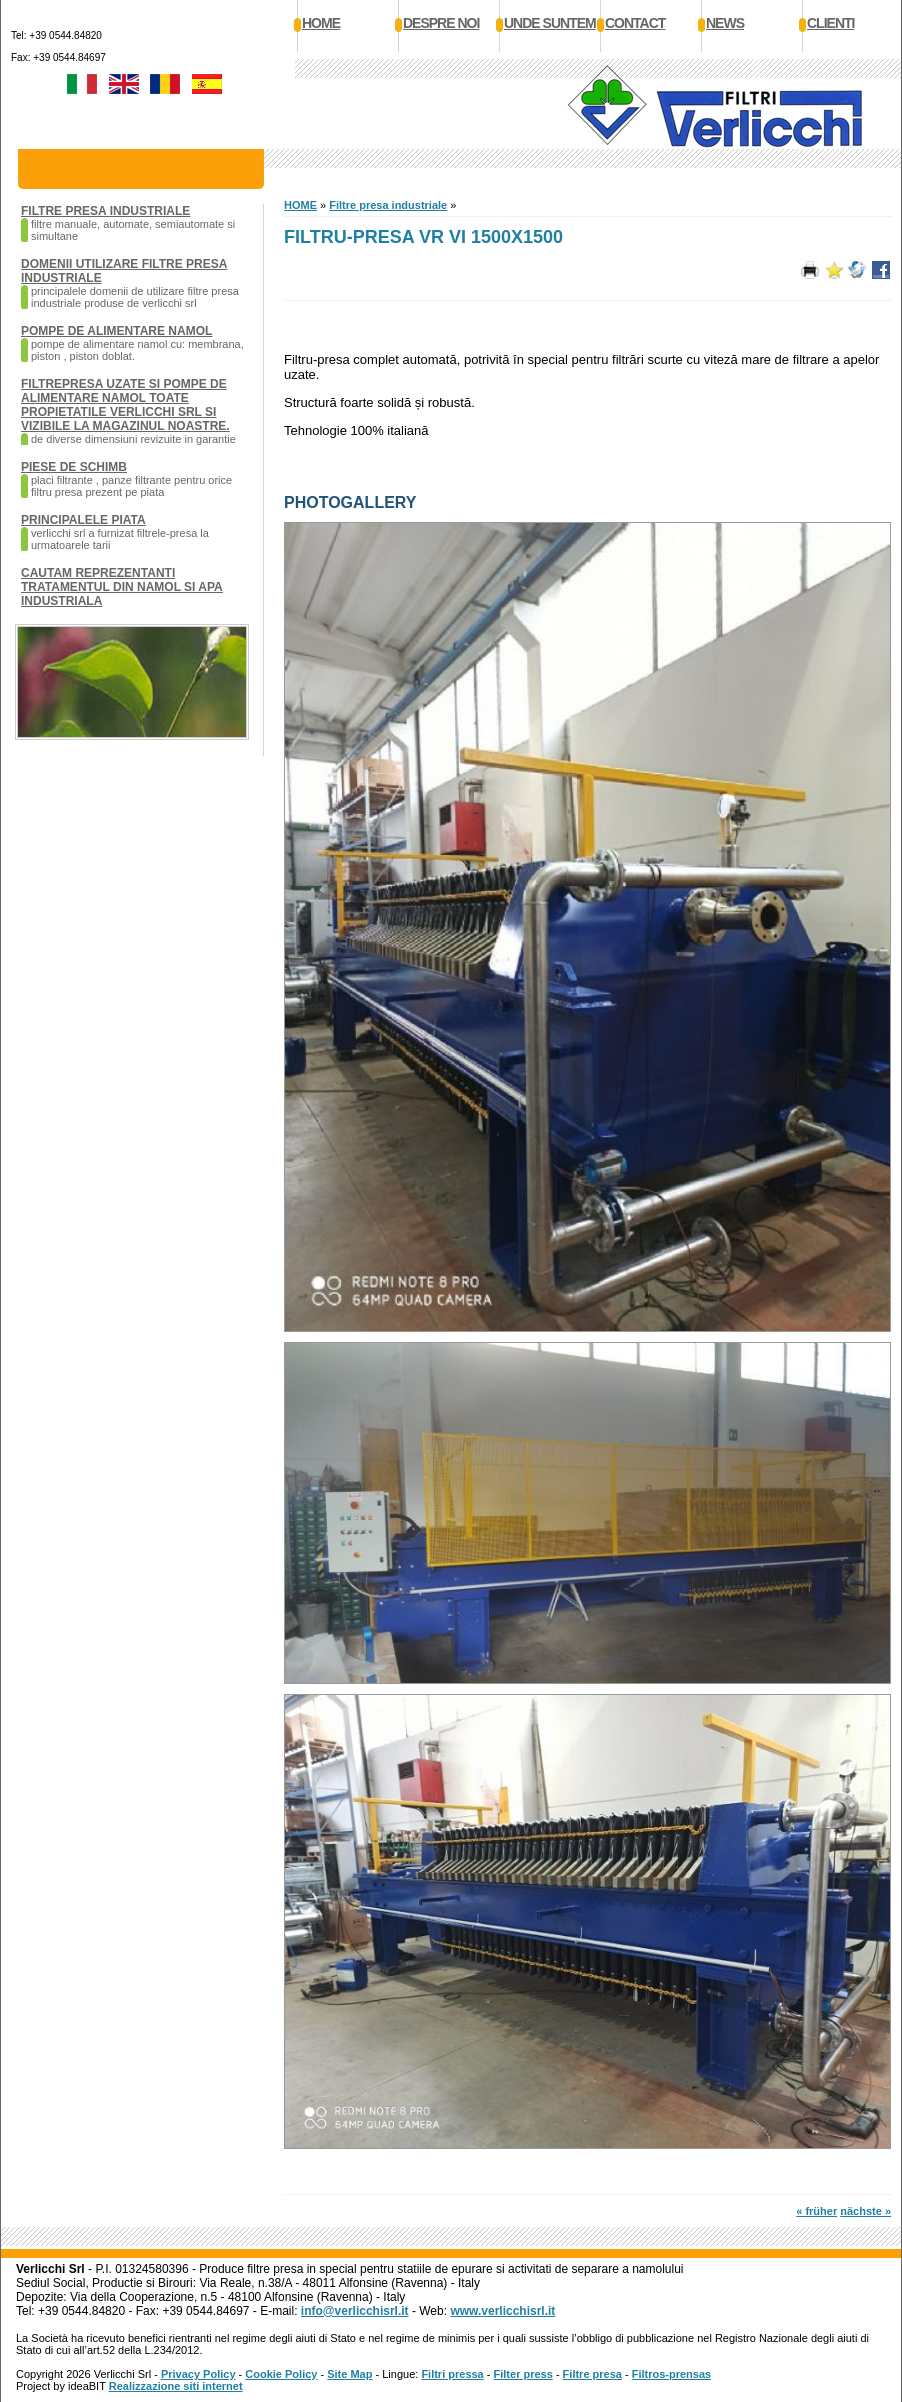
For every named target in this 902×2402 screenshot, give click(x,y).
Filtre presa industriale (105, 211)
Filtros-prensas (671, 2374)
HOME (300, 205)
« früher (816, 2211)
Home (321, 23)
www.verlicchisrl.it (502, 2311)
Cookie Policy (281, 2374)
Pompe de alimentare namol (116, 331)
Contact (635, 23)
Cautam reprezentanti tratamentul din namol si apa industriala (122, 587)
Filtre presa (592, 2374)
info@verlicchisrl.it (355, 2311)
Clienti (830, 23)
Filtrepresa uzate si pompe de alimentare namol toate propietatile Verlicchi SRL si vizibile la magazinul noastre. (125, 405)
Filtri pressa (452, 2374)
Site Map (349, 2374)
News (725, 23)
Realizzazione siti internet (176, 2386)
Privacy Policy (198, 2374)
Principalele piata (83, 520)
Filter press (523, 2374)
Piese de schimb (74, 467)
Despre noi (441, 23)
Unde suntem (550, 23)
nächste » (865, 2211)
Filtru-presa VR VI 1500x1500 (423, 237)
